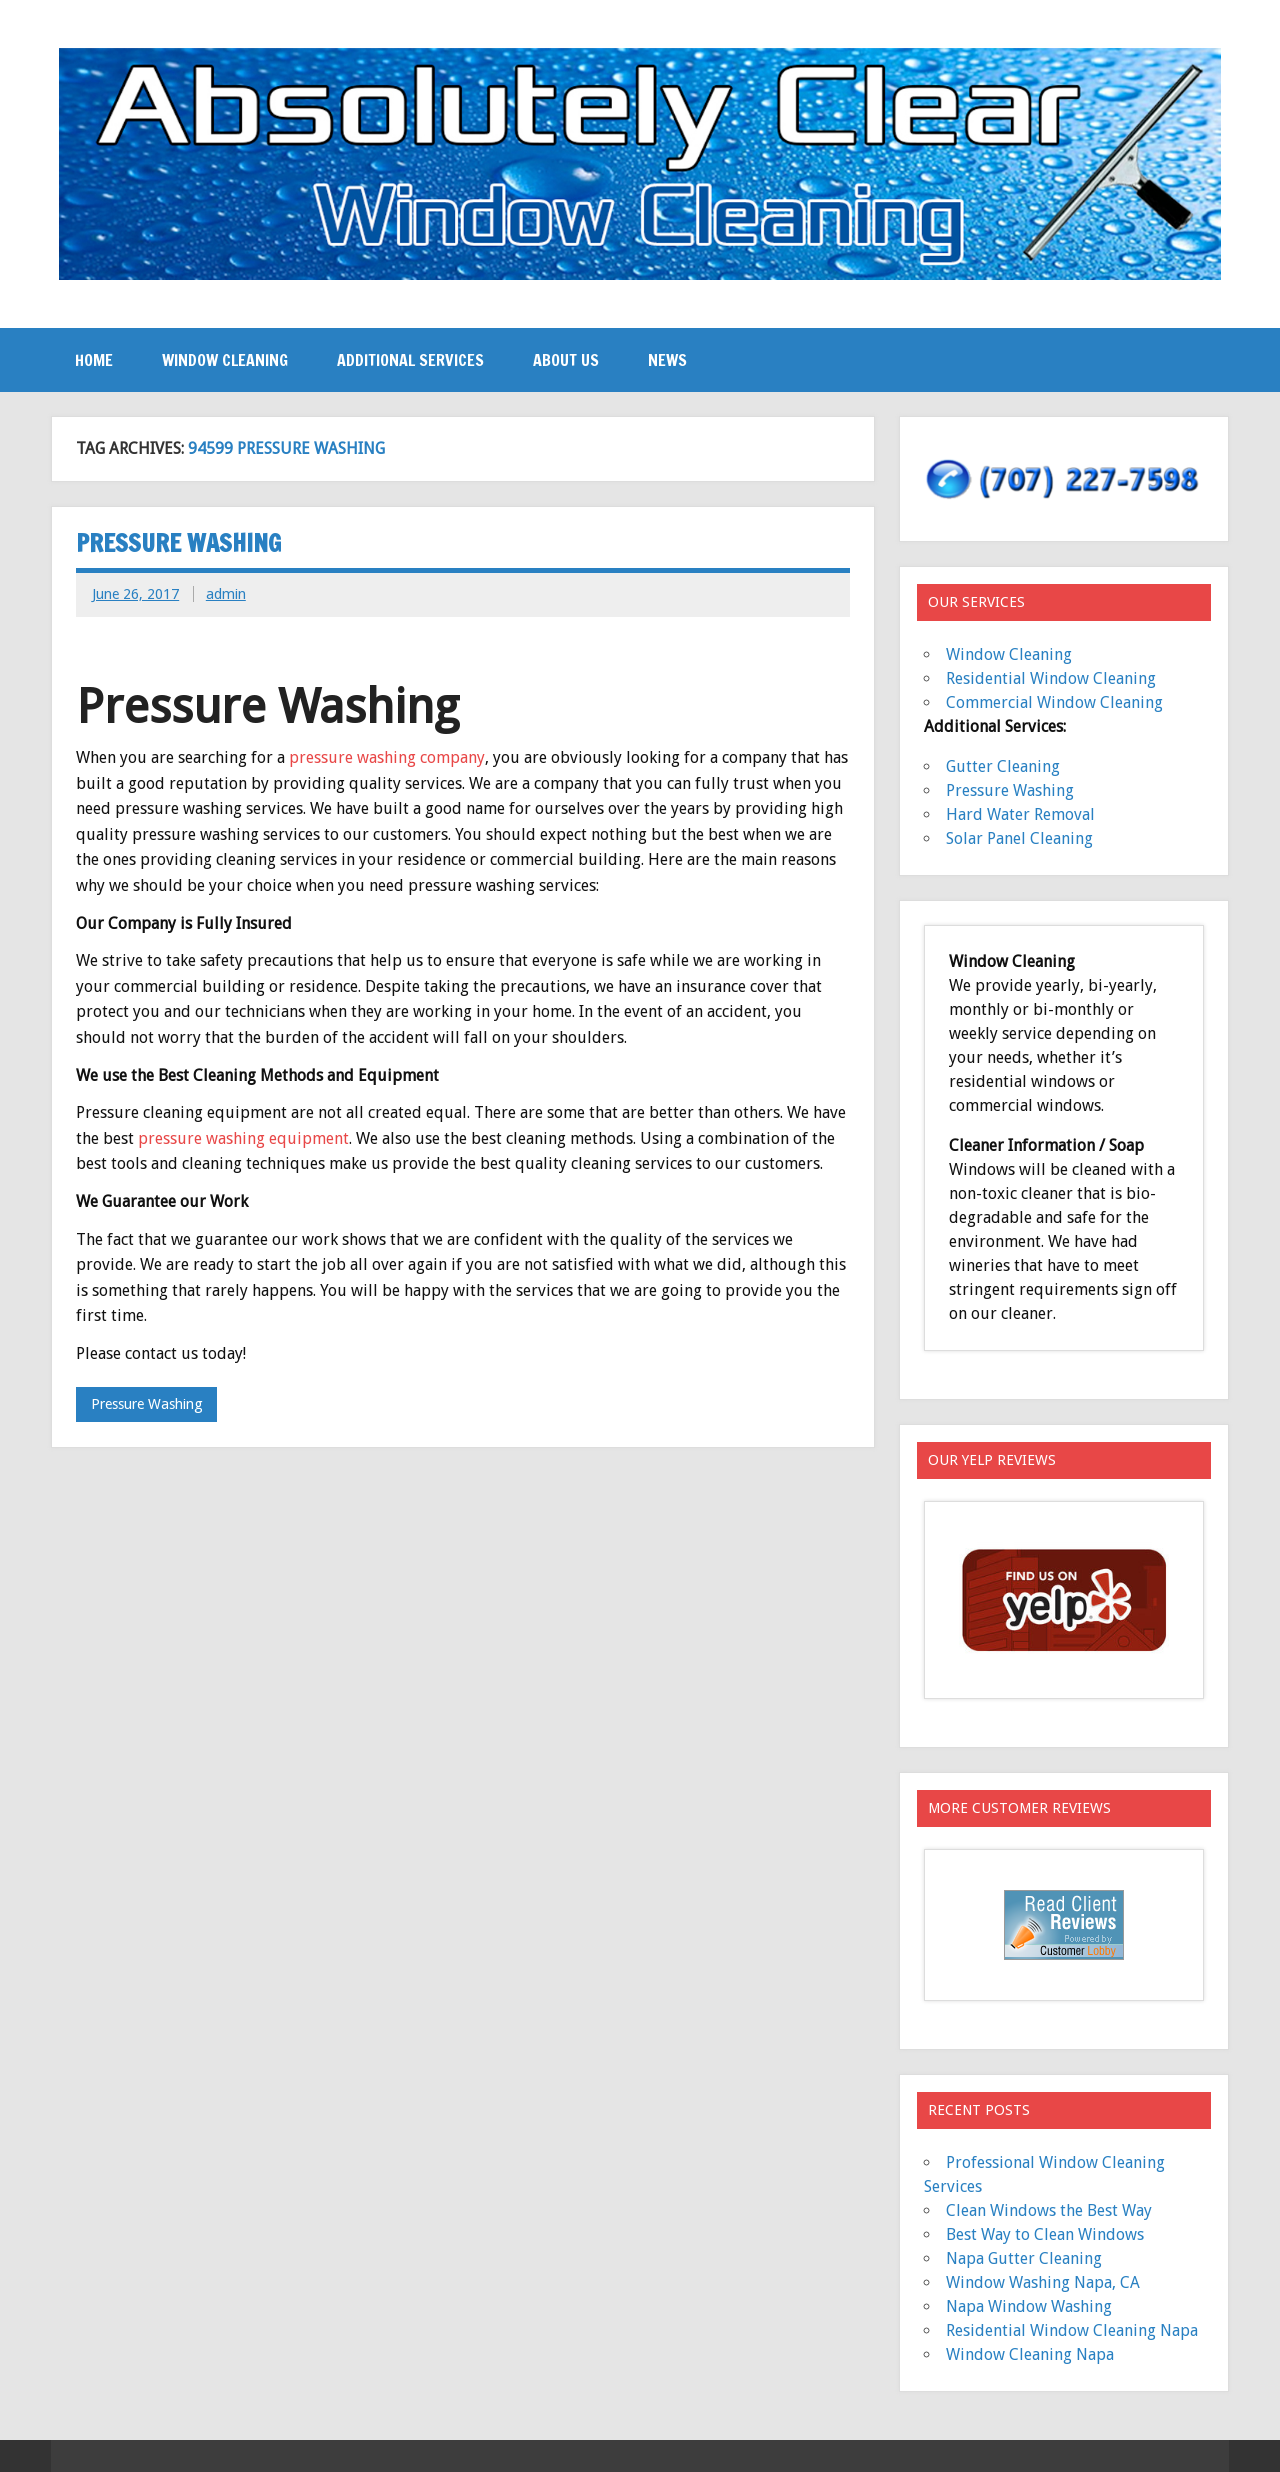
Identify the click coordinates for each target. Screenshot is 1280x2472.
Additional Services (410, 360)
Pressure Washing (178, 543)
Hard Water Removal (1020, 814)
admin (226, 594)
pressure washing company (387, 757)
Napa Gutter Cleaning (1024, 2258)
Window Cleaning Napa (1030, 2354)
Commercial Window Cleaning (1054, 702)
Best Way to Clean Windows (1045, 2234)
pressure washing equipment (243, 1138)
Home (94, 360)
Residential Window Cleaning (1051, 678)
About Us (566, 360)
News (667, 360)
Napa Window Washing (1029, 2306)
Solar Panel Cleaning (1019, 838)
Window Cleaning (225, 360)
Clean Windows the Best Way (1049, 2210)
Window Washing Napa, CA (1043, 2282)
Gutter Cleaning (1003, 766)
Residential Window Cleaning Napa (1072, 2330)
